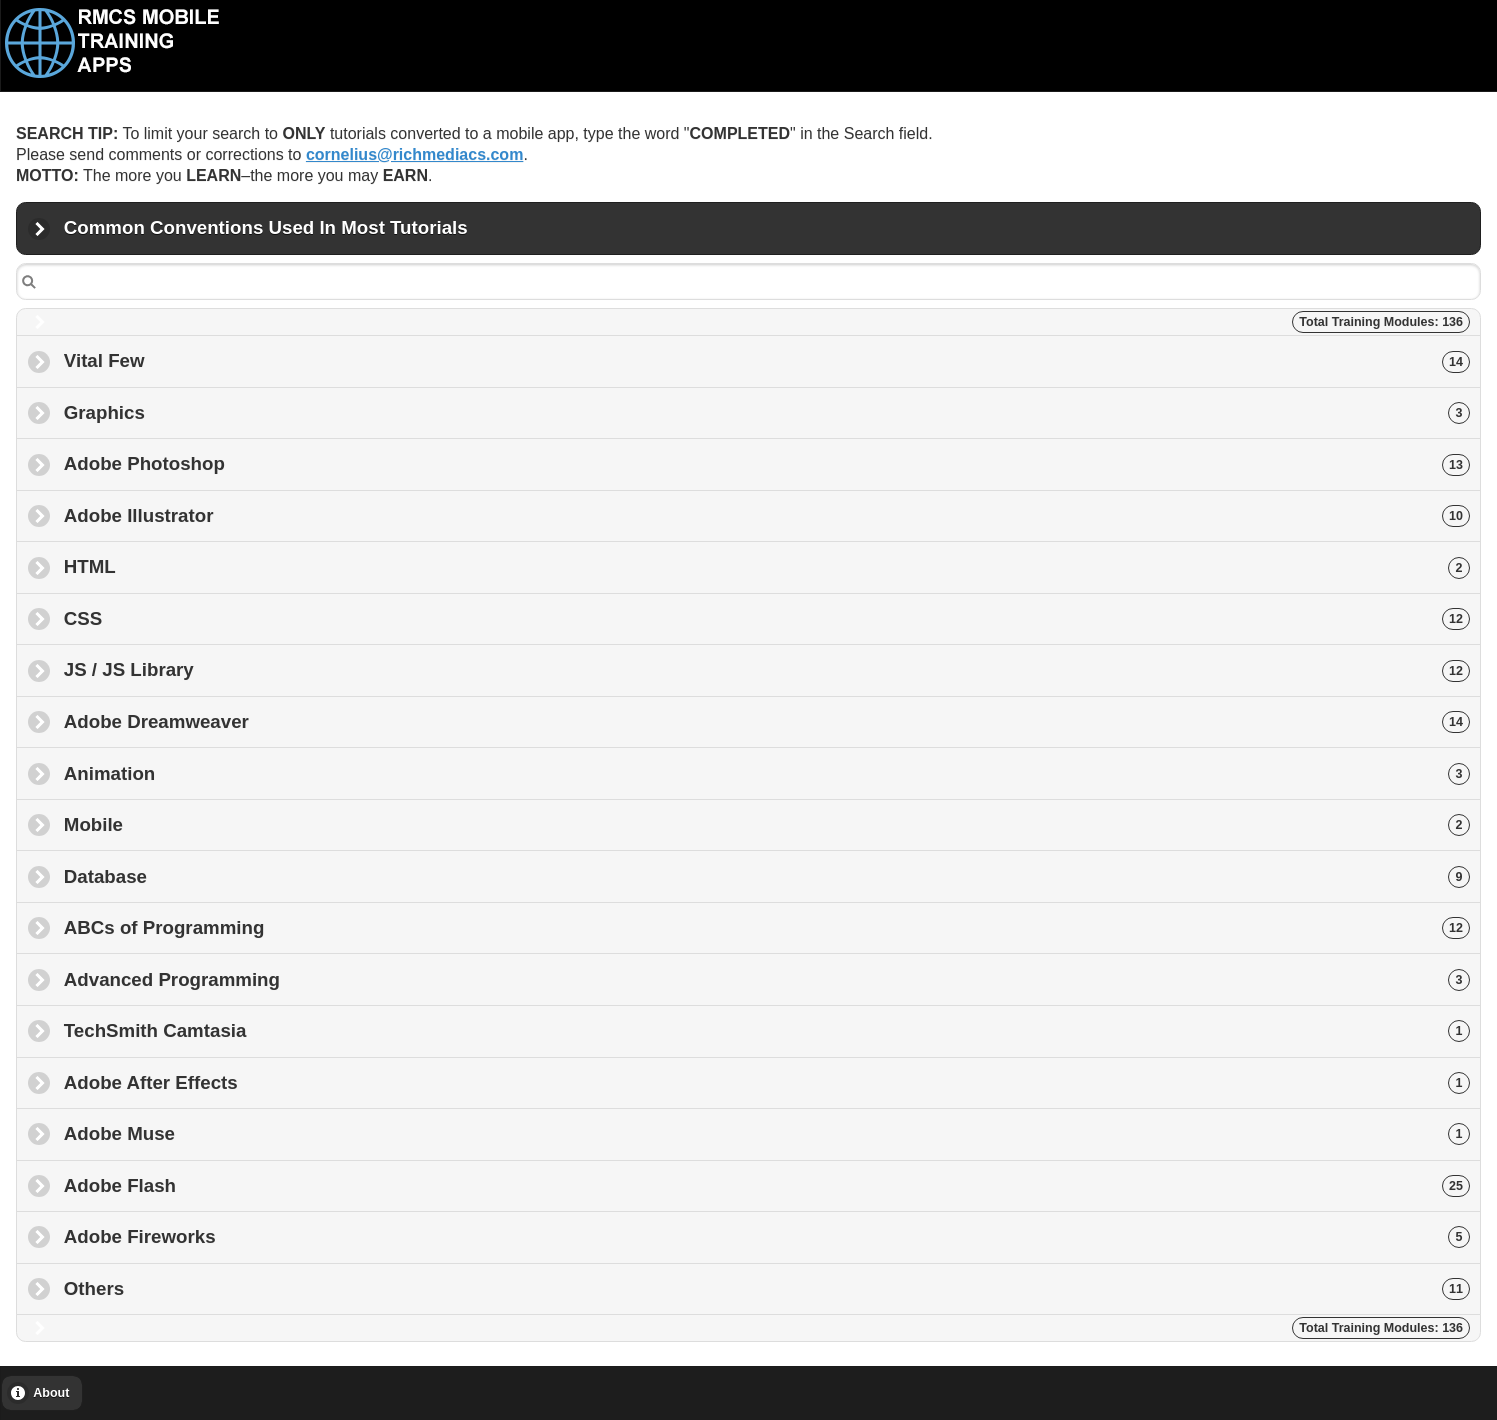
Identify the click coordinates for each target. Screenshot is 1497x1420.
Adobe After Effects (767, 1082)
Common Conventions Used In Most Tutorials (266, 235)
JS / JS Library (767, 669)
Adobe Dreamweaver (767, 721)
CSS (767, 618)
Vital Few (767, 360)
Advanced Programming (767, 979)
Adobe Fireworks (767, 1236)
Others (767, 1288)
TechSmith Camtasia (767, 1030)
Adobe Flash (767, 1185)
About (51, 1393)
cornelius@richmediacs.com (414, 154)
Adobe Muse (767, 1133)
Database (767, 876)
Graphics (767, 412)
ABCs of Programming (767, 927)
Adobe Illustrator (767, 515)
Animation (767, 773)
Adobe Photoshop (767, 463)
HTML (767, 566)
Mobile (767, 824)
